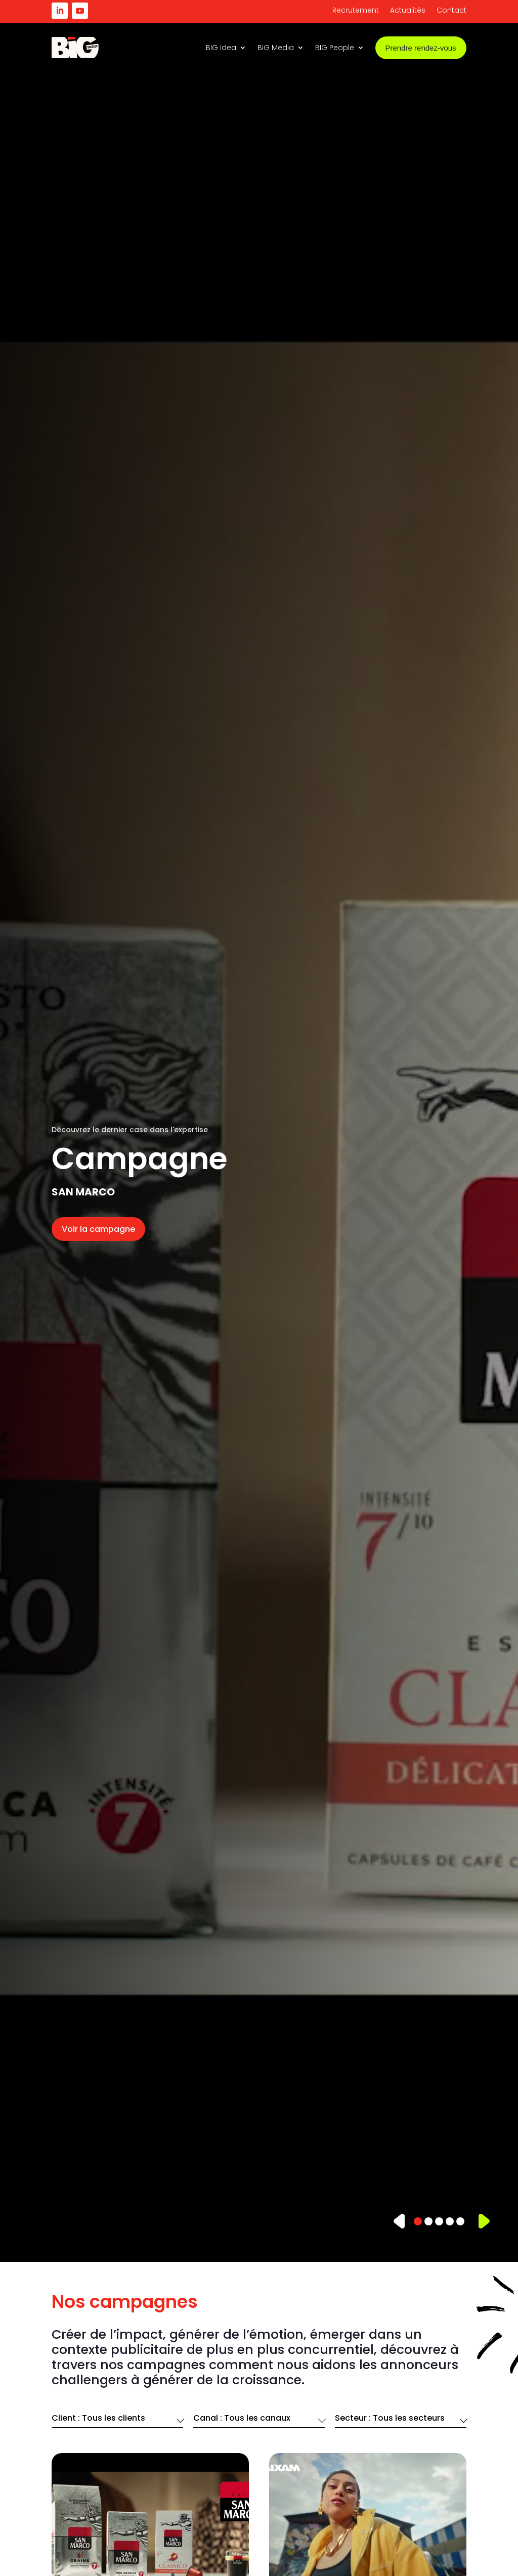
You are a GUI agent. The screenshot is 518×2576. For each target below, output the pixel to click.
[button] (400, 2221)
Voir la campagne (98, 1228)
